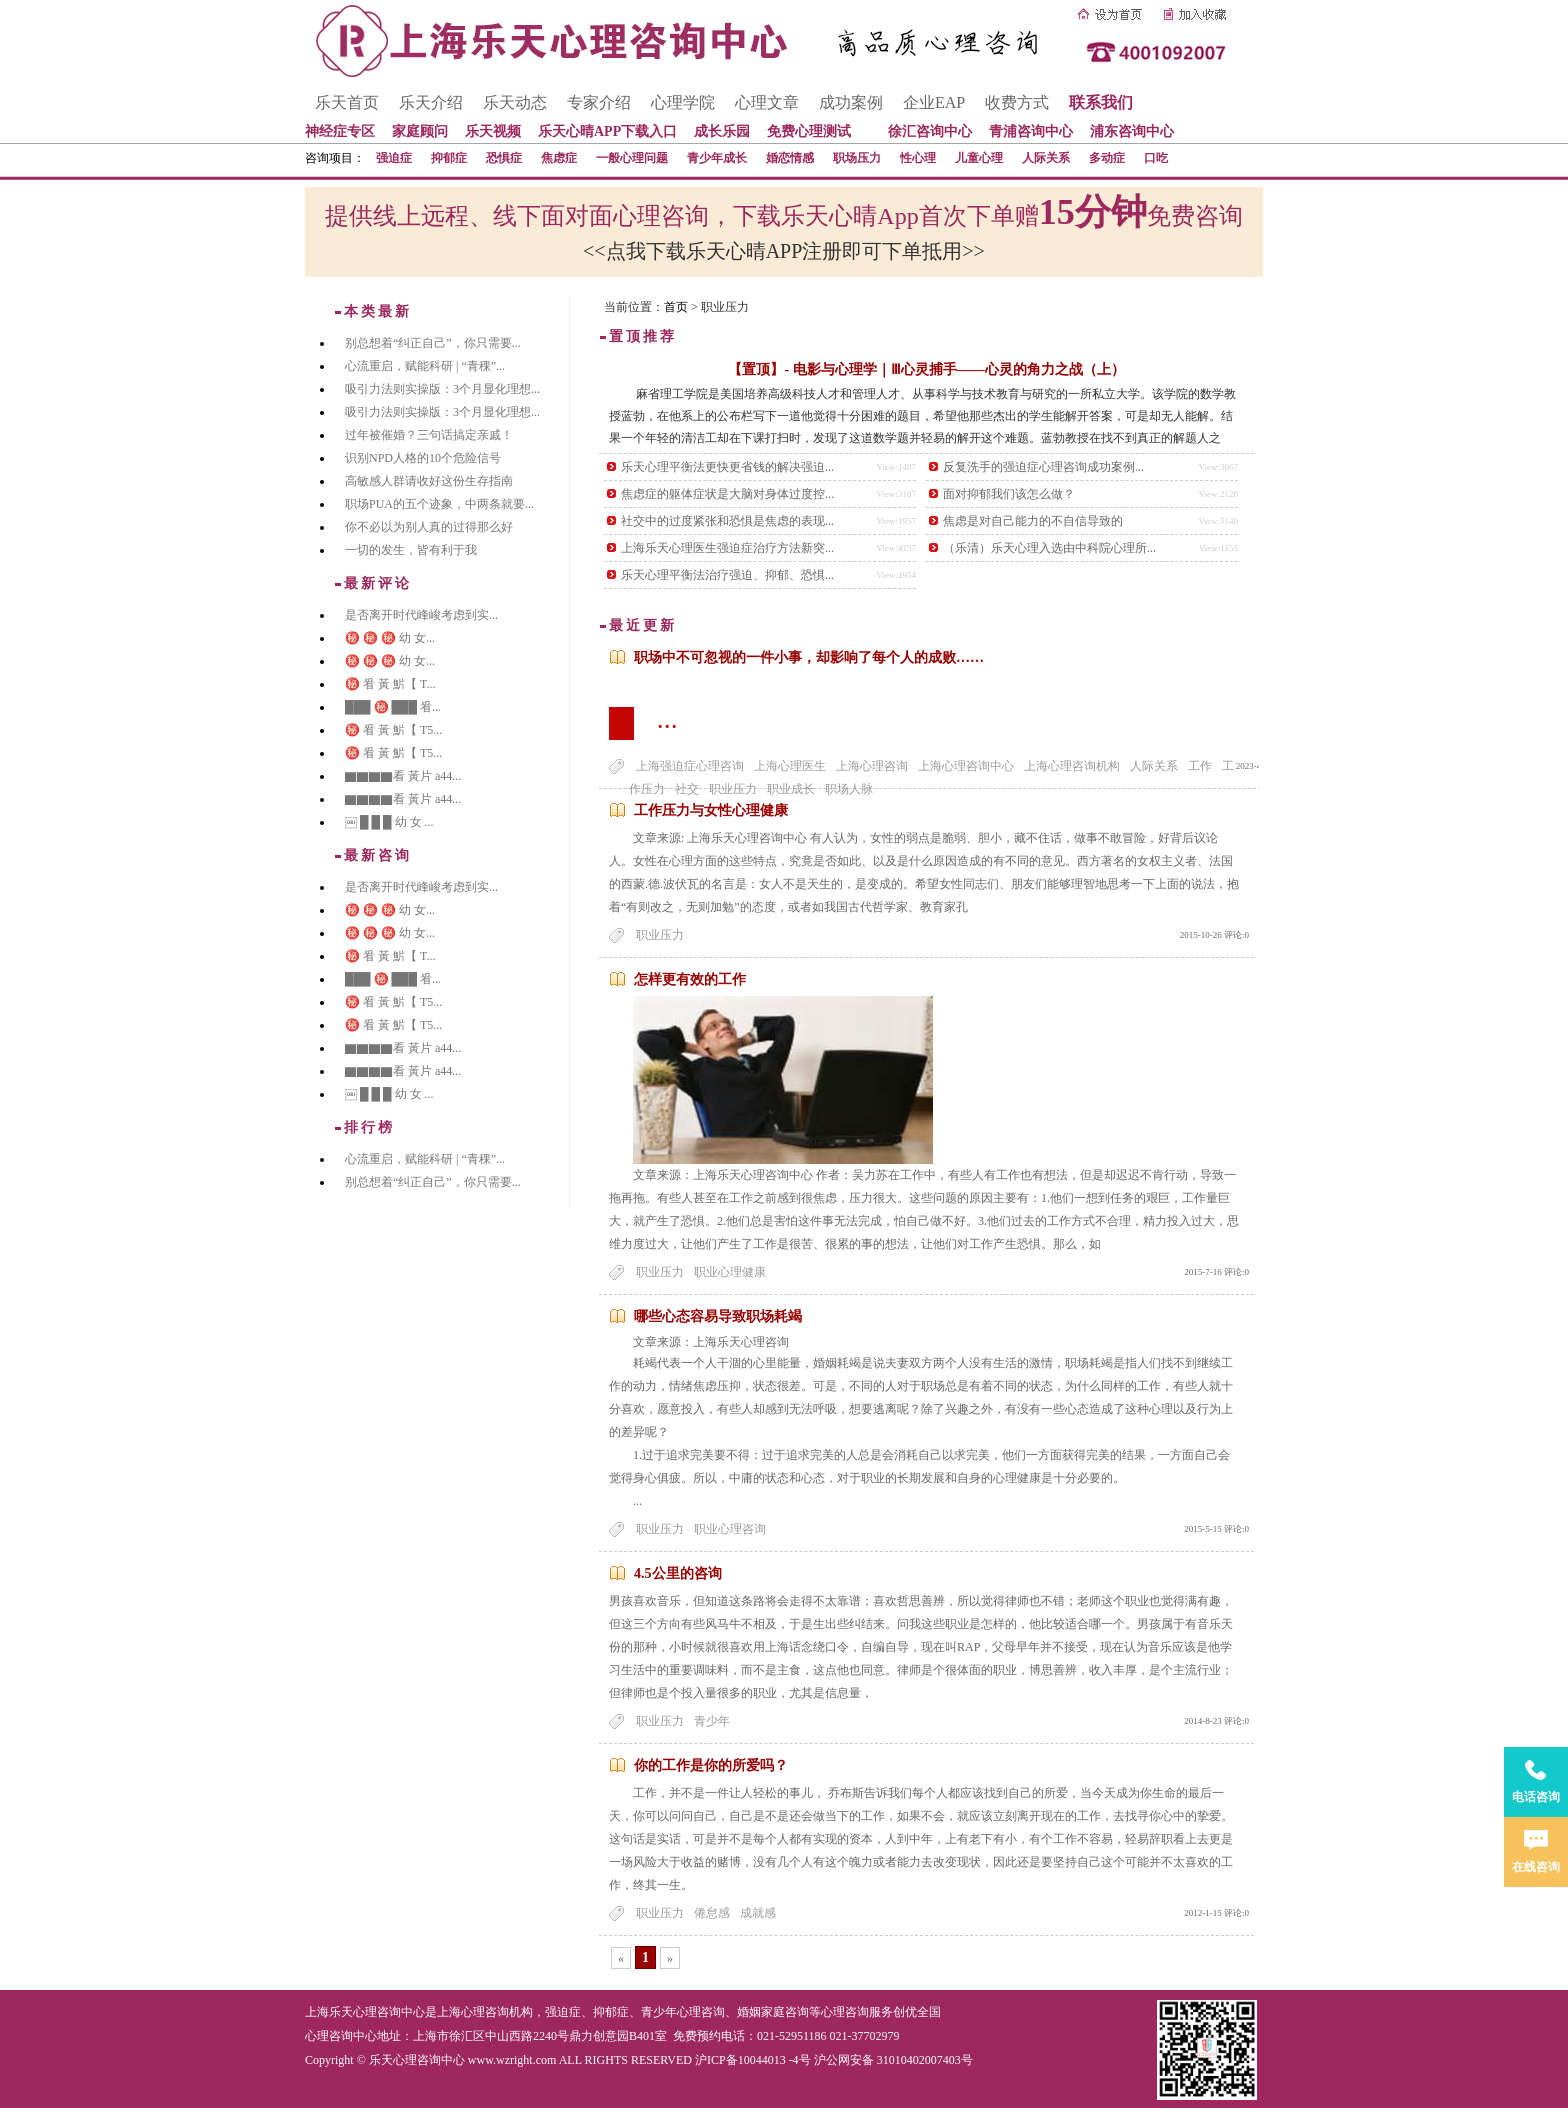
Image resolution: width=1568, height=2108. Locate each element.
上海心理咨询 (872, 766)
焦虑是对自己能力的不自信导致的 (1033, 521)
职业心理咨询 (730, 1529)
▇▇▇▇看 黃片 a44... (403, 776)
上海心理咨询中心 (966, 766)
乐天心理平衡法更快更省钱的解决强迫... (727, 467)
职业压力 (660, 935)
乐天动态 (515, 102)
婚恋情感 (790, 158)
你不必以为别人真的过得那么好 (429, 527)
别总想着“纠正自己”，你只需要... (433, 343)
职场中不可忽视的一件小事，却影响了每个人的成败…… (809, 657)
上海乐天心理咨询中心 (365, 2012)
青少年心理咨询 (683, 2012)
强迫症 (394, 158)
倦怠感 (712, 1913)
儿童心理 (979, 158)
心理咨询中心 (341, 2036)
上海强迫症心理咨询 (690, 766)
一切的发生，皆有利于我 (411, 550)
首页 (676, 307)
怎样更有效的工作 (690, 979)
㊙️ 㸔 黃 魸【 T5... (393, 730)
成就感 (758, 1913)
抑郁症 (449, 158)
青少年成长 (717, 158)
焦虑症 (559, 158)
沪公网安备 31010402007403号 (893, 2060)
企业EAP (934, 102)
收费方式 (1017, 102)
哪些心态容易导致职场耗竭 (718, 1316)
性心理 (918, 158)
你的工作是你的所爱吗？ (711, 1765)
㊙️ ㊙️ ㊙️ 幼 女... (390, 638)
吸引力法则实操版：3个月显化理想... (442, 389)
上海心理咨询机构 (1072, 766)
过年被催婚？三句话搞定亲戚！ (429, 435)
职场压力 (857, 158)
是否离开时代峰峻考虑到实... (421, 615)
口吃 (1156, 158)
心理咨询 (845, 2012)
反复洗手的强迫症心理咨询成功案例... (1043, 467)
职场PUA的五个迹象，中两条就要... (439, 504)
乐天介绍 (431, 102)
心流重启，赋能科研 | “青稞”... (425, 366)
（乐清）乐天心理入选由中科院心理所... (1049, 548)
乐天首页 (347, 102)
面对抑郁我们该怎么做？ (1009, 494)
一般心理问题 (632, 158)
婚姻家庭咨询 (773, 2012)
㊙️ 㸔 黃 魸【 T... (390, 684)
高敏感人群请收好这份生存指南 (429, 481)
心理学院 (683, 102)
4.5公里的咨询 (678, 1573)
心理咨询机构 (497, 2012)
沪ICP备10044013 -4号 (753, 2060)
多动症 (1107, 158)
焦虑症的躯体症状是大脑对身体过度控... (727, 494)
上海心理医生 (790, 766)
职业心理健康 (730, 1272)
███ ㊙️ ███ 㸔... (393, 707)
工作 (1200, 766)
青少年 (712, 1721)
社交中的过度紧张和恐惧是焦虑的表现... (727, 521)
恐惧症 (504, 158)
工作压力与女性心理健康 (711, 810)
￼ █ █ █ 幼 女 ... (389, 822)
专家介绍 (599, 102)
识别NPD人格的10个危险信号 (423, 458)
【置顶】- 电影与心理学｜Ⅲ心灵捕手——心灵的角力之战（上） (926, 369)
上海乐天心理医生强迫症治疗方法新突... (727, 548)
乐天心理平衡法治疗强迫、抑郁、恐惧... (727, 575)
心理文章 (767, 102)
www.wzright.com (512, 2060)
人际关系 (1046, 158)
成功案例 (851, 102)
